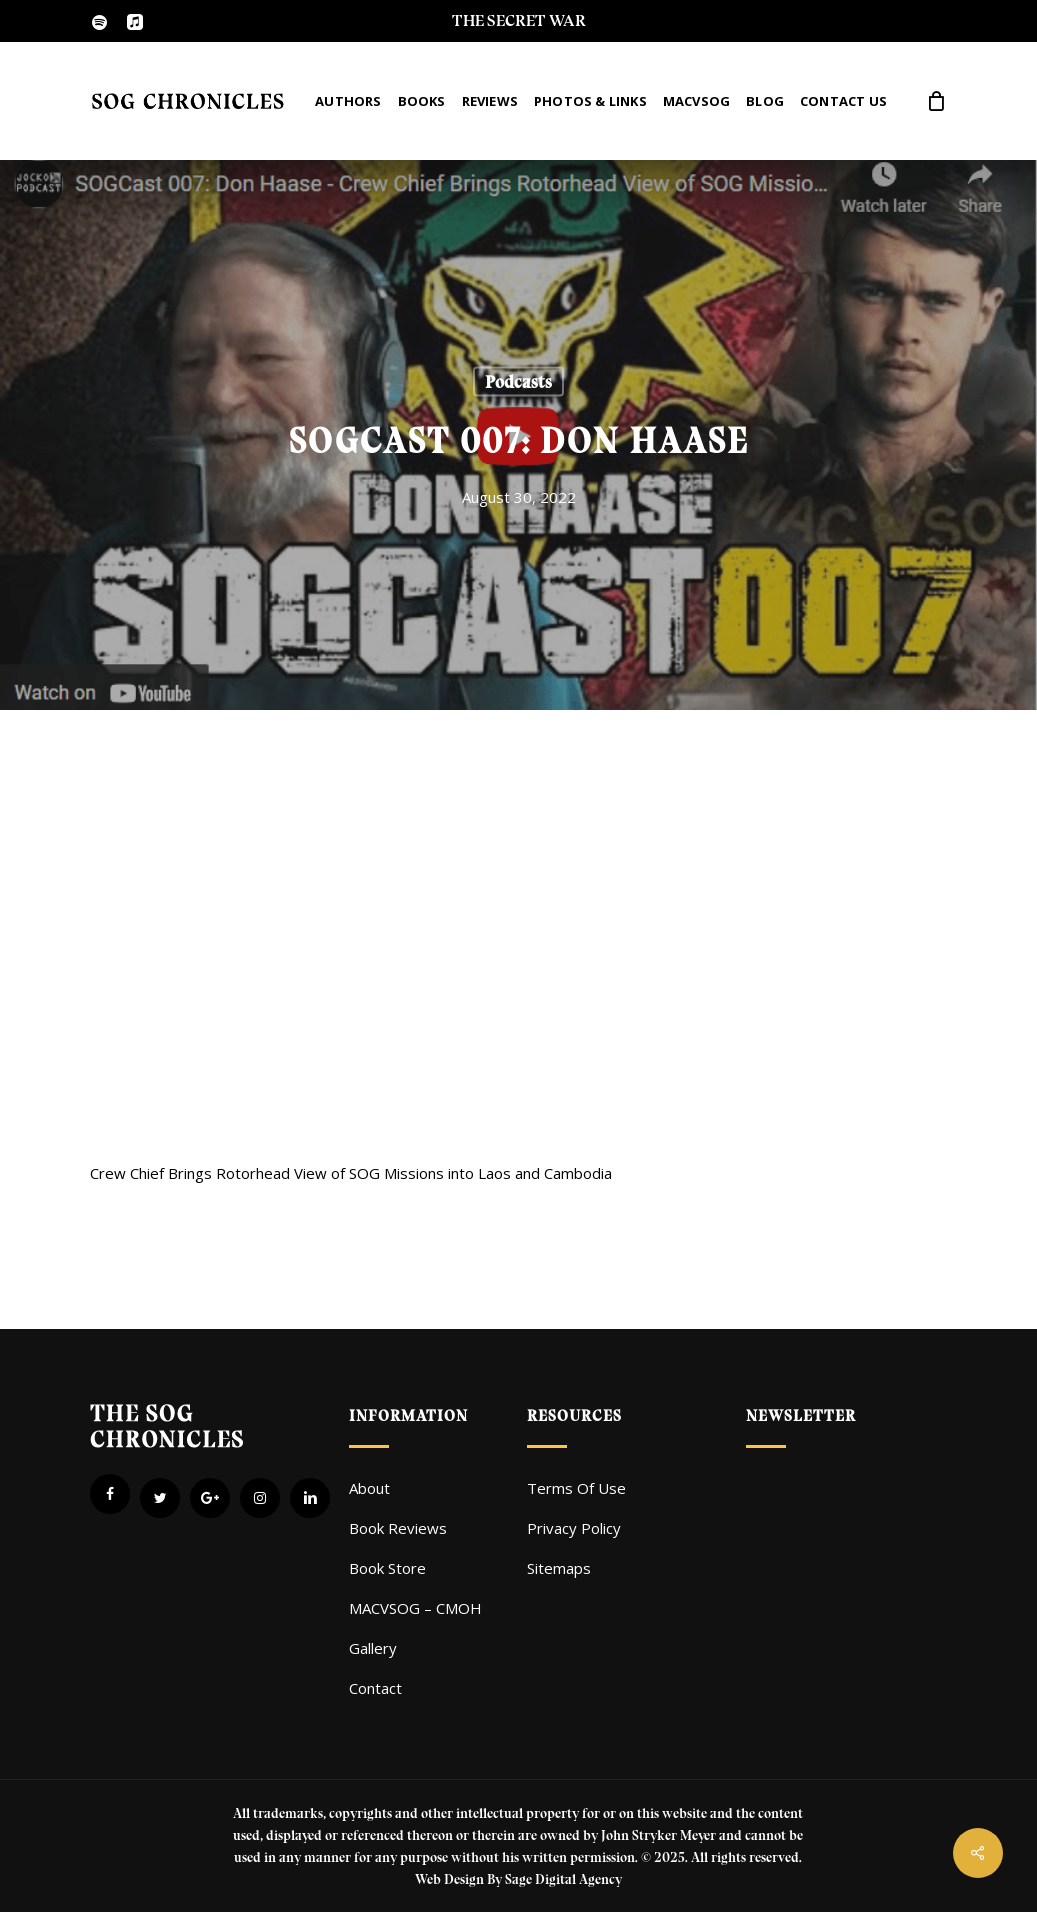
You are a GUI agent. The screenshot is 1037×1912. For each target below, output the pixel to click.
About (369, 1488)
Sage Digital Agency (563, 1879)
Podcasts (518, 382)
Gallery (373, 1648)
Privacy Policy (574, 1528)
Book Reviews (398, 1528)
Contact (375, 1688)
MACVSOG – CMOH (415, 1608)
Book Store (387, 1568)
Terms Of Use (576, 1488)
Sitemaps (559, 1568)
